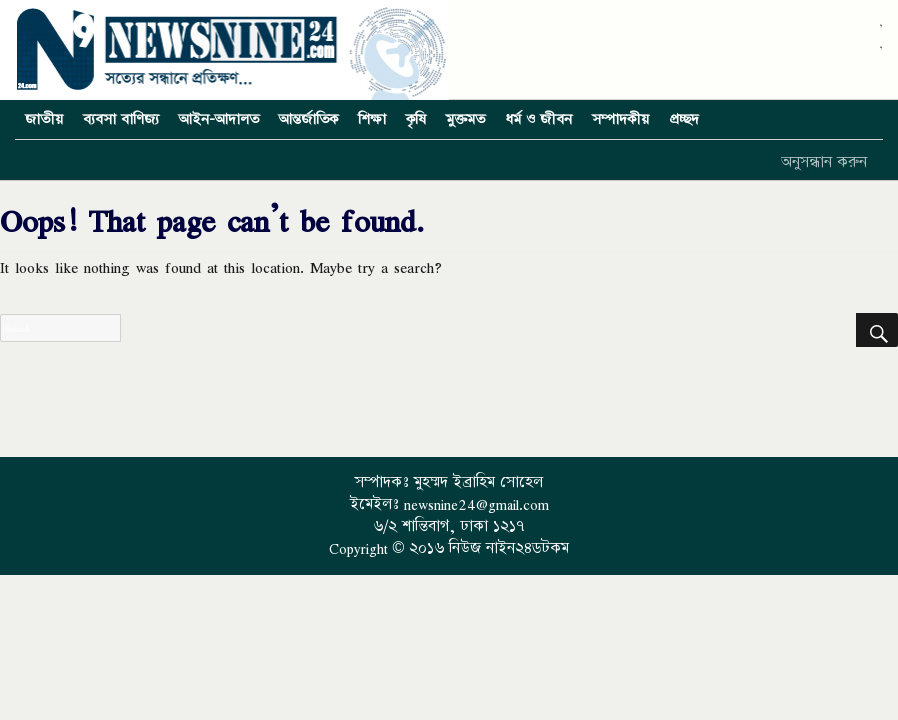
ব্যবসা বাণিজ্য (121, 119)
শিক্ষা (372, 119)
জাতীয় (44, 119)
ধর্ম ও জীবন (538, 119)
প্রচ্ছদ (684, 119)
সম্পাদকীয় (620, 119)
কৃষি (416, 119)
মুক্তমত (465, 119)
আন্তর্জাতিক (308, 119)
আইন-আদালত (219, 119)
